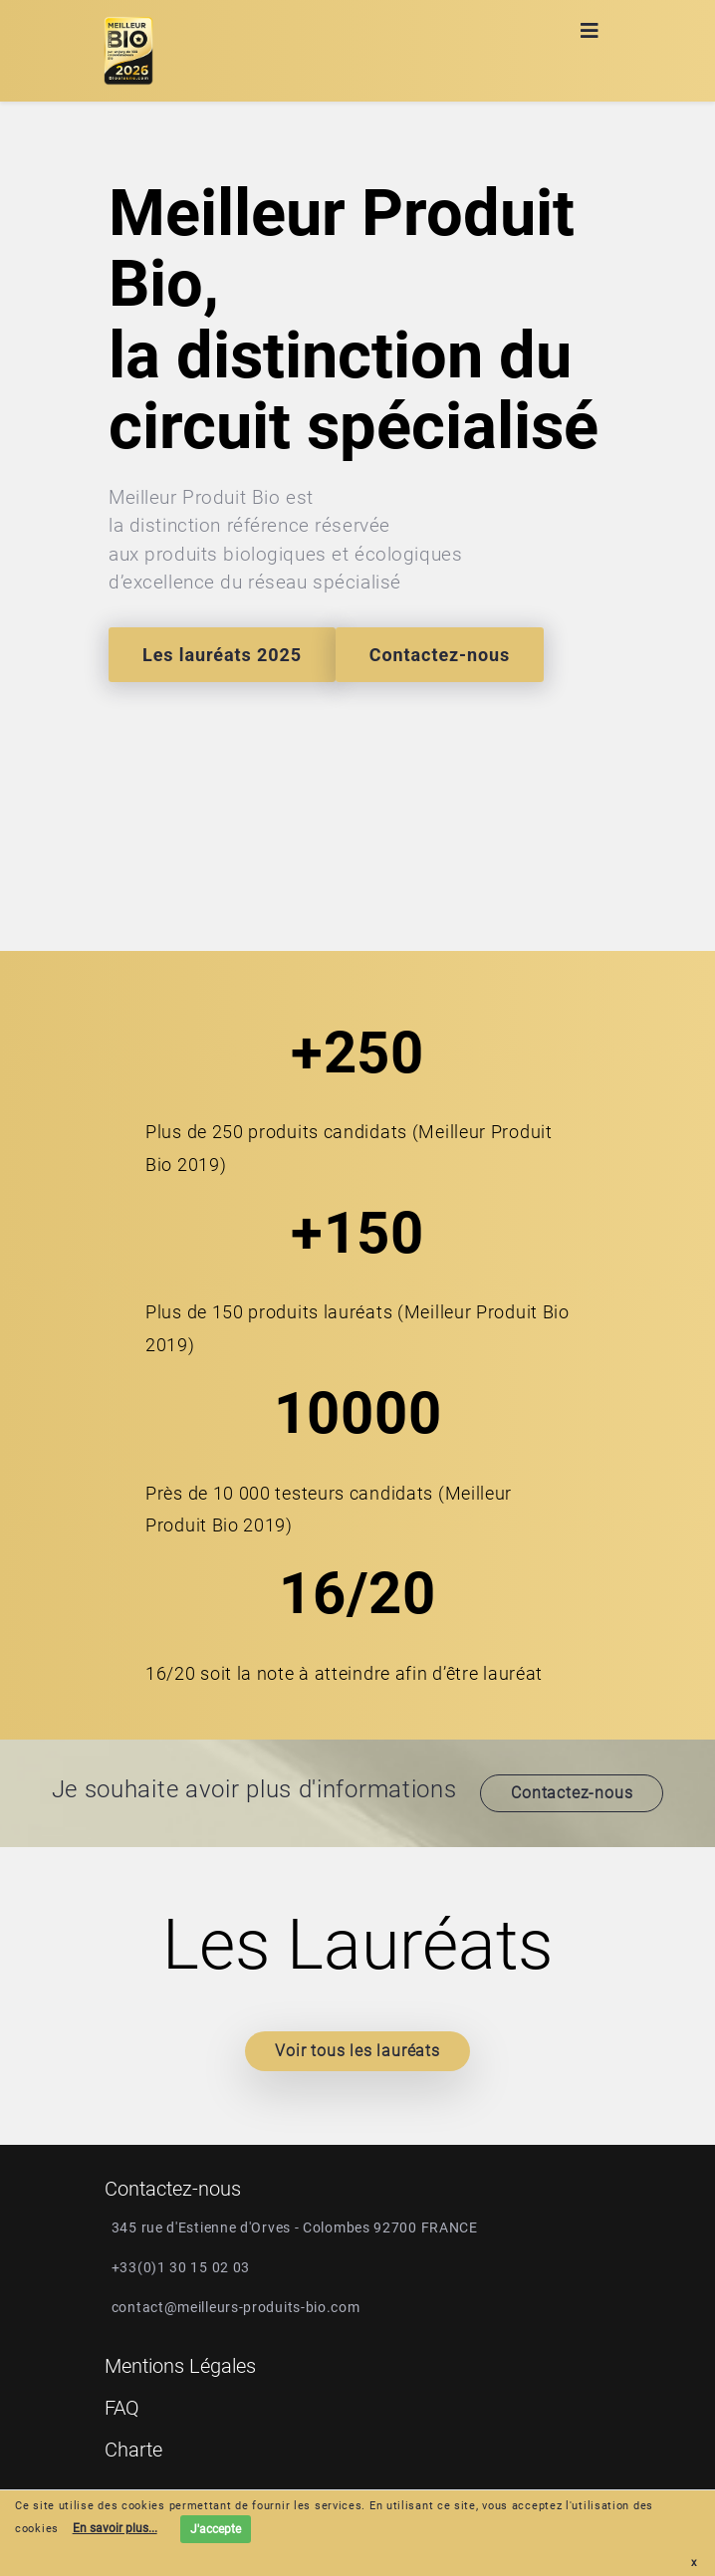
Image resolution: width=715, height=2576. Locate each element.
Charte (133, 2449)
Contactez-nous (439, 654)
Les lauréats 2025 (222, 654)
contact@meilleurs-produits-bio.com (236, 2307)
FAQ (122, 2408)
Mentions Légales (180, 2366)
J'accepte (215, 2529)
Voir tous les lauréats (357, 2050)
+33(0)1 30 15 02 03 (181, 2267)
